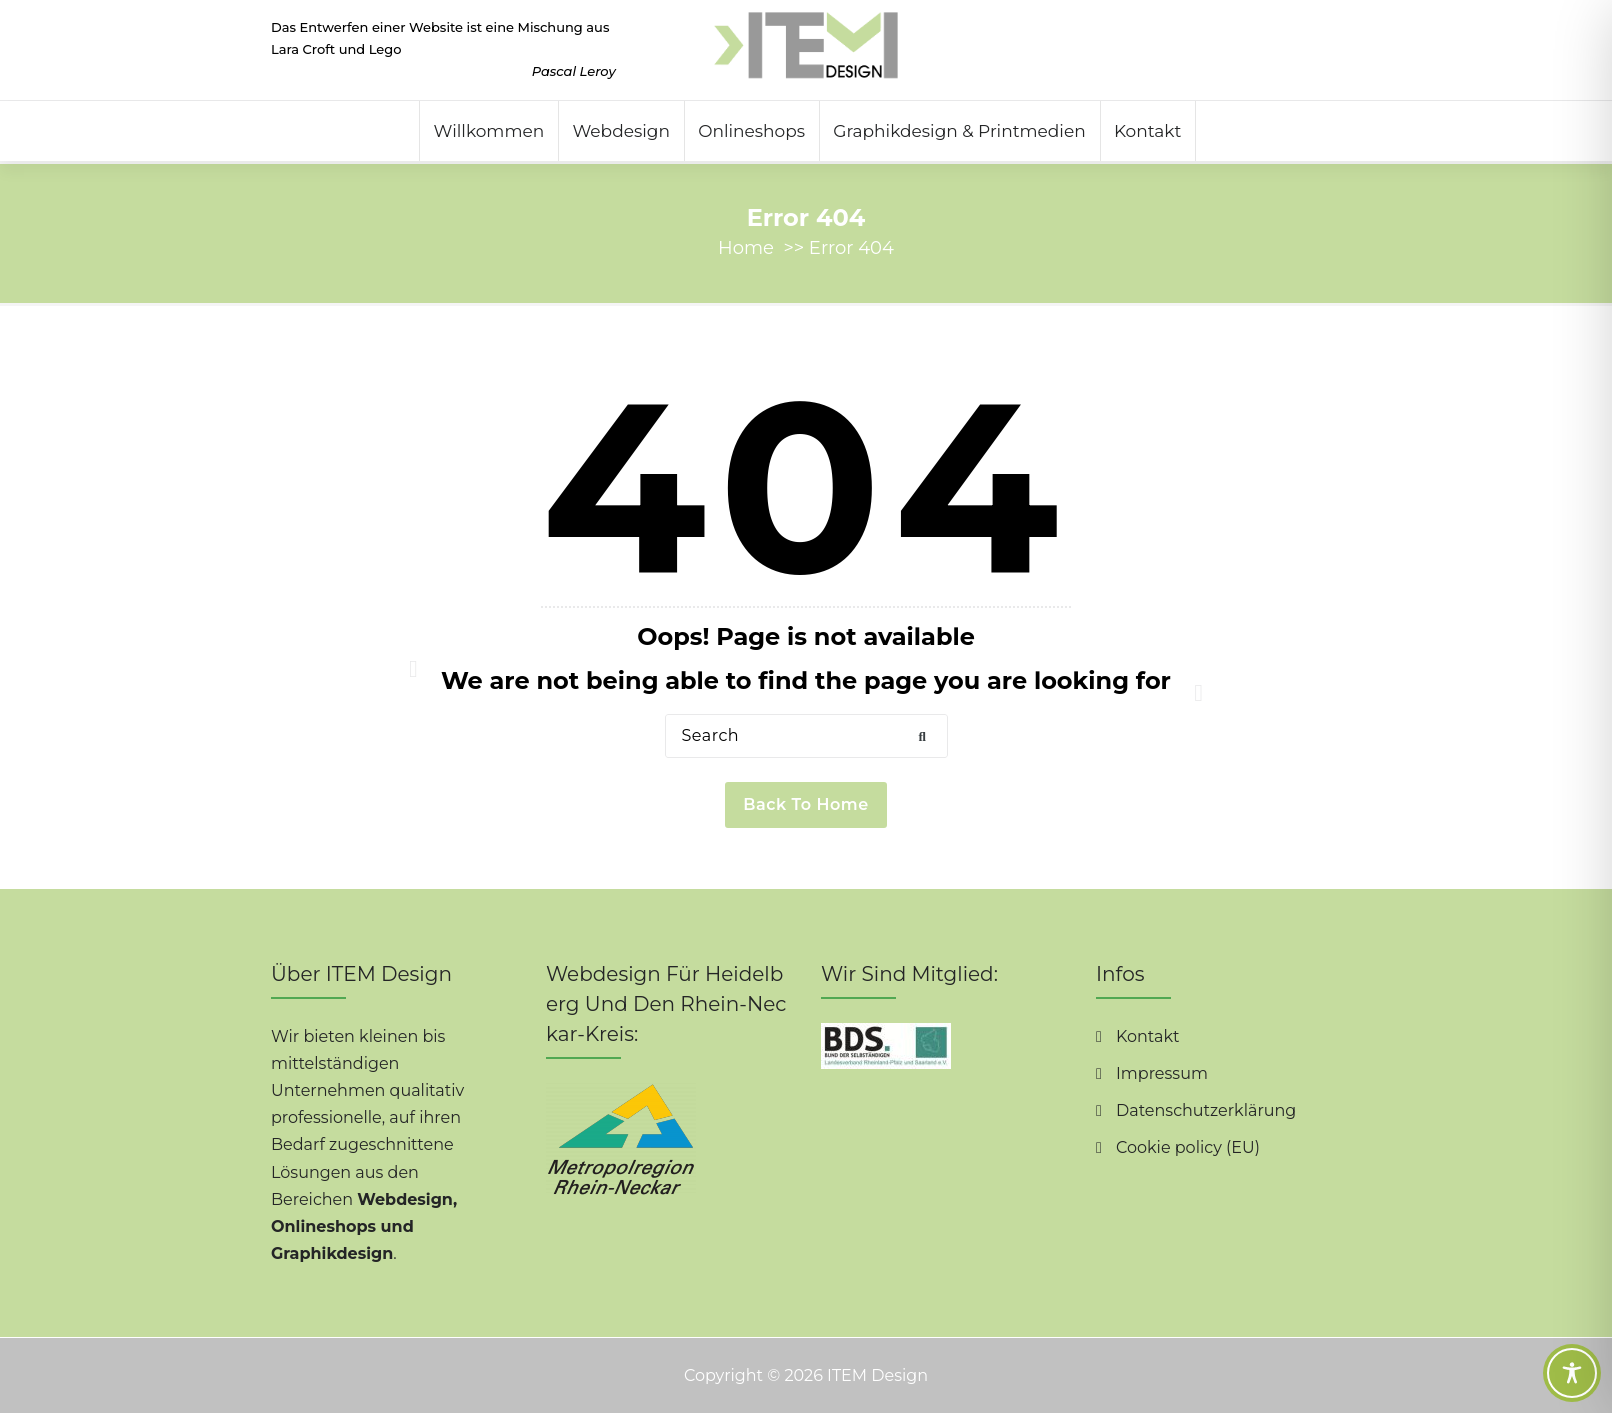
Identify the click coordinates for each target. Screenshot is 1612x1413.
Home (746, 248)
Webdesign (621, 131)
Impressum (1162, 1073)
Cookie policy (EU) (1188, 1147)
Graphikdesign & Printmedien (959, 131)
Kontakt (1148, 131)
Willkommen (489, 131)
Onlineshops (751, 131)
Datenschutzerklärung (1206, 1110)
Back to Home (805, 804)
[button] (923, 736)
